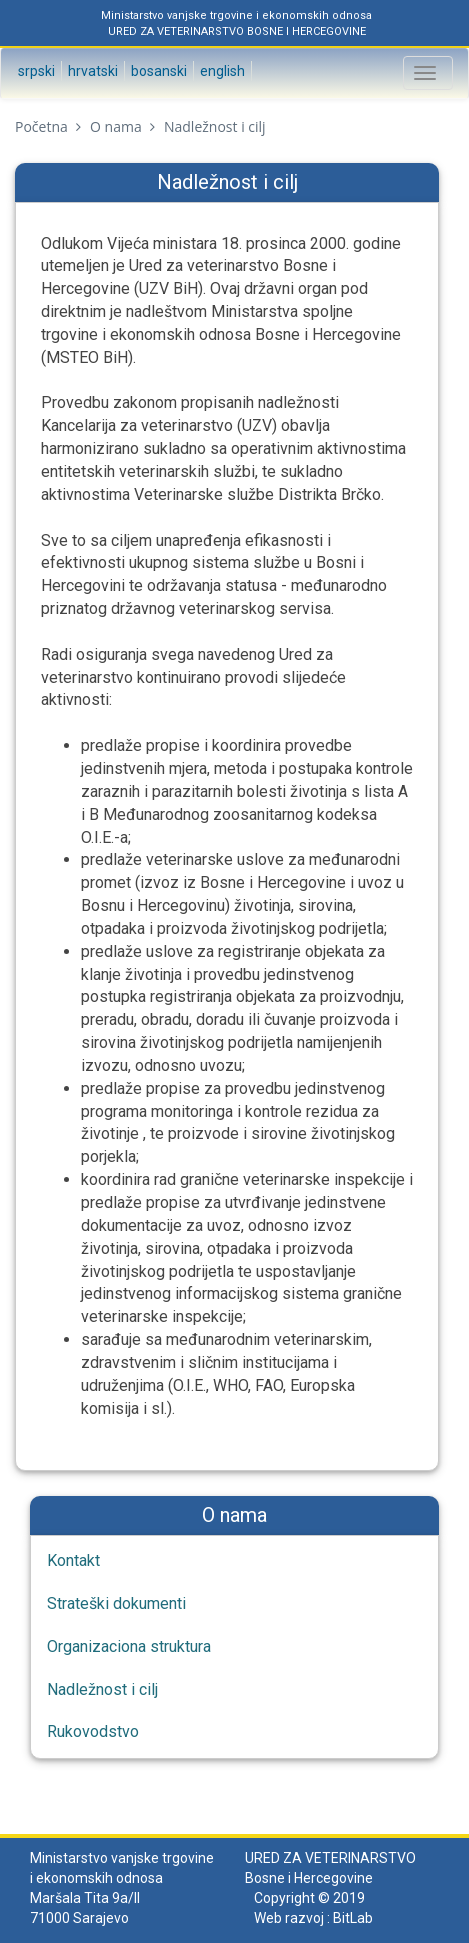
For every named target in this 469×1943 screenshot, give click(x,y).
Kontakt (73, 1560)
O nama (116, 126)
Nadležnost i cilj (102, 1689)
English (221, 71)
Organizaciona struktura (129, 1646)
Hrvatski (91, 71)
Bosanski (157, 71)
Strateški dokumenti (116, 1603)
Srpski (35, 71)
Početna (41, 126)
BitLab (353, 1918)
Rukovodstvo (93, 1731)
